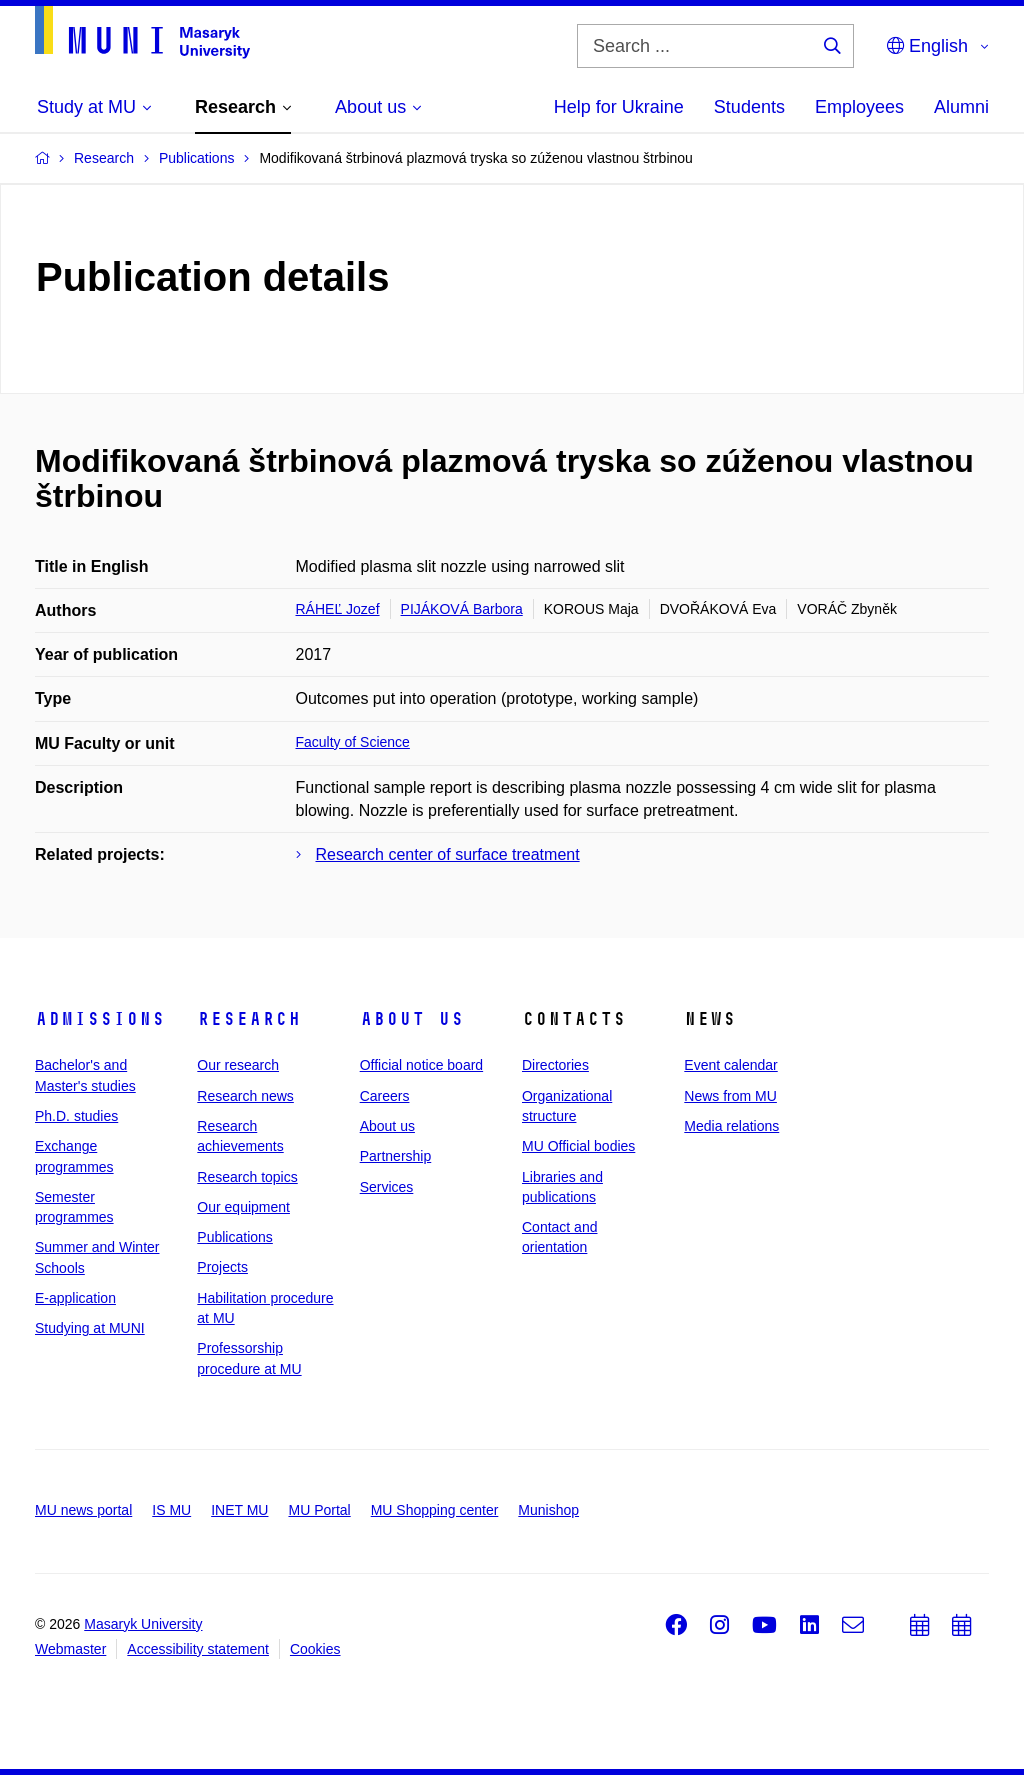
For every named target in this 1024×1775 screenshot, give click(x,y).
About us (412, 1019)
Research (249, 1019)
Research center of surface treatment (448, 854)
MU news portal (83, 1510)
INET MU (239, 1510)
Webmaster (70, 1649)
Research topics (247, 1177)
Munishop (548, 1510)
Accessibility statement (198, 1649)
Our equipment (243, 1207)
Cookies (315, 1649)
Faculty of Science (353, 742)
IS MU (171, 1510)
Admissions (100, 1019)
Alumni (961, 107)
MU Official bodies (578, 1146)
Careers (385, 1096)
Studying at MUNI (90, 1328)
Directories (555, 1065)
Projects (222, 1267)
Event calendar (730, 1065)
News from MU (730, 1096)
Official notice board (421, 1065)
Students (749, 107)
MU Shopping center (435, 1510)
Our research (238, 1065)
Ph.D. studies (76, 1116)
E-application (75, 1298)
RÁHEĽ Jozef (338, 609)
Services (387, 1187)
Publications (235, 1237)
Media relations (731, 1126)
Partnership (396, 1156)
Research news (245, 1096)
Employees (859, 107)
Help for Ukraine (619, 107)
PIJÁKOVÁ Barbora (462, 609)
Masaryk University (143, 1624)
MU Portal (319, 1510)
